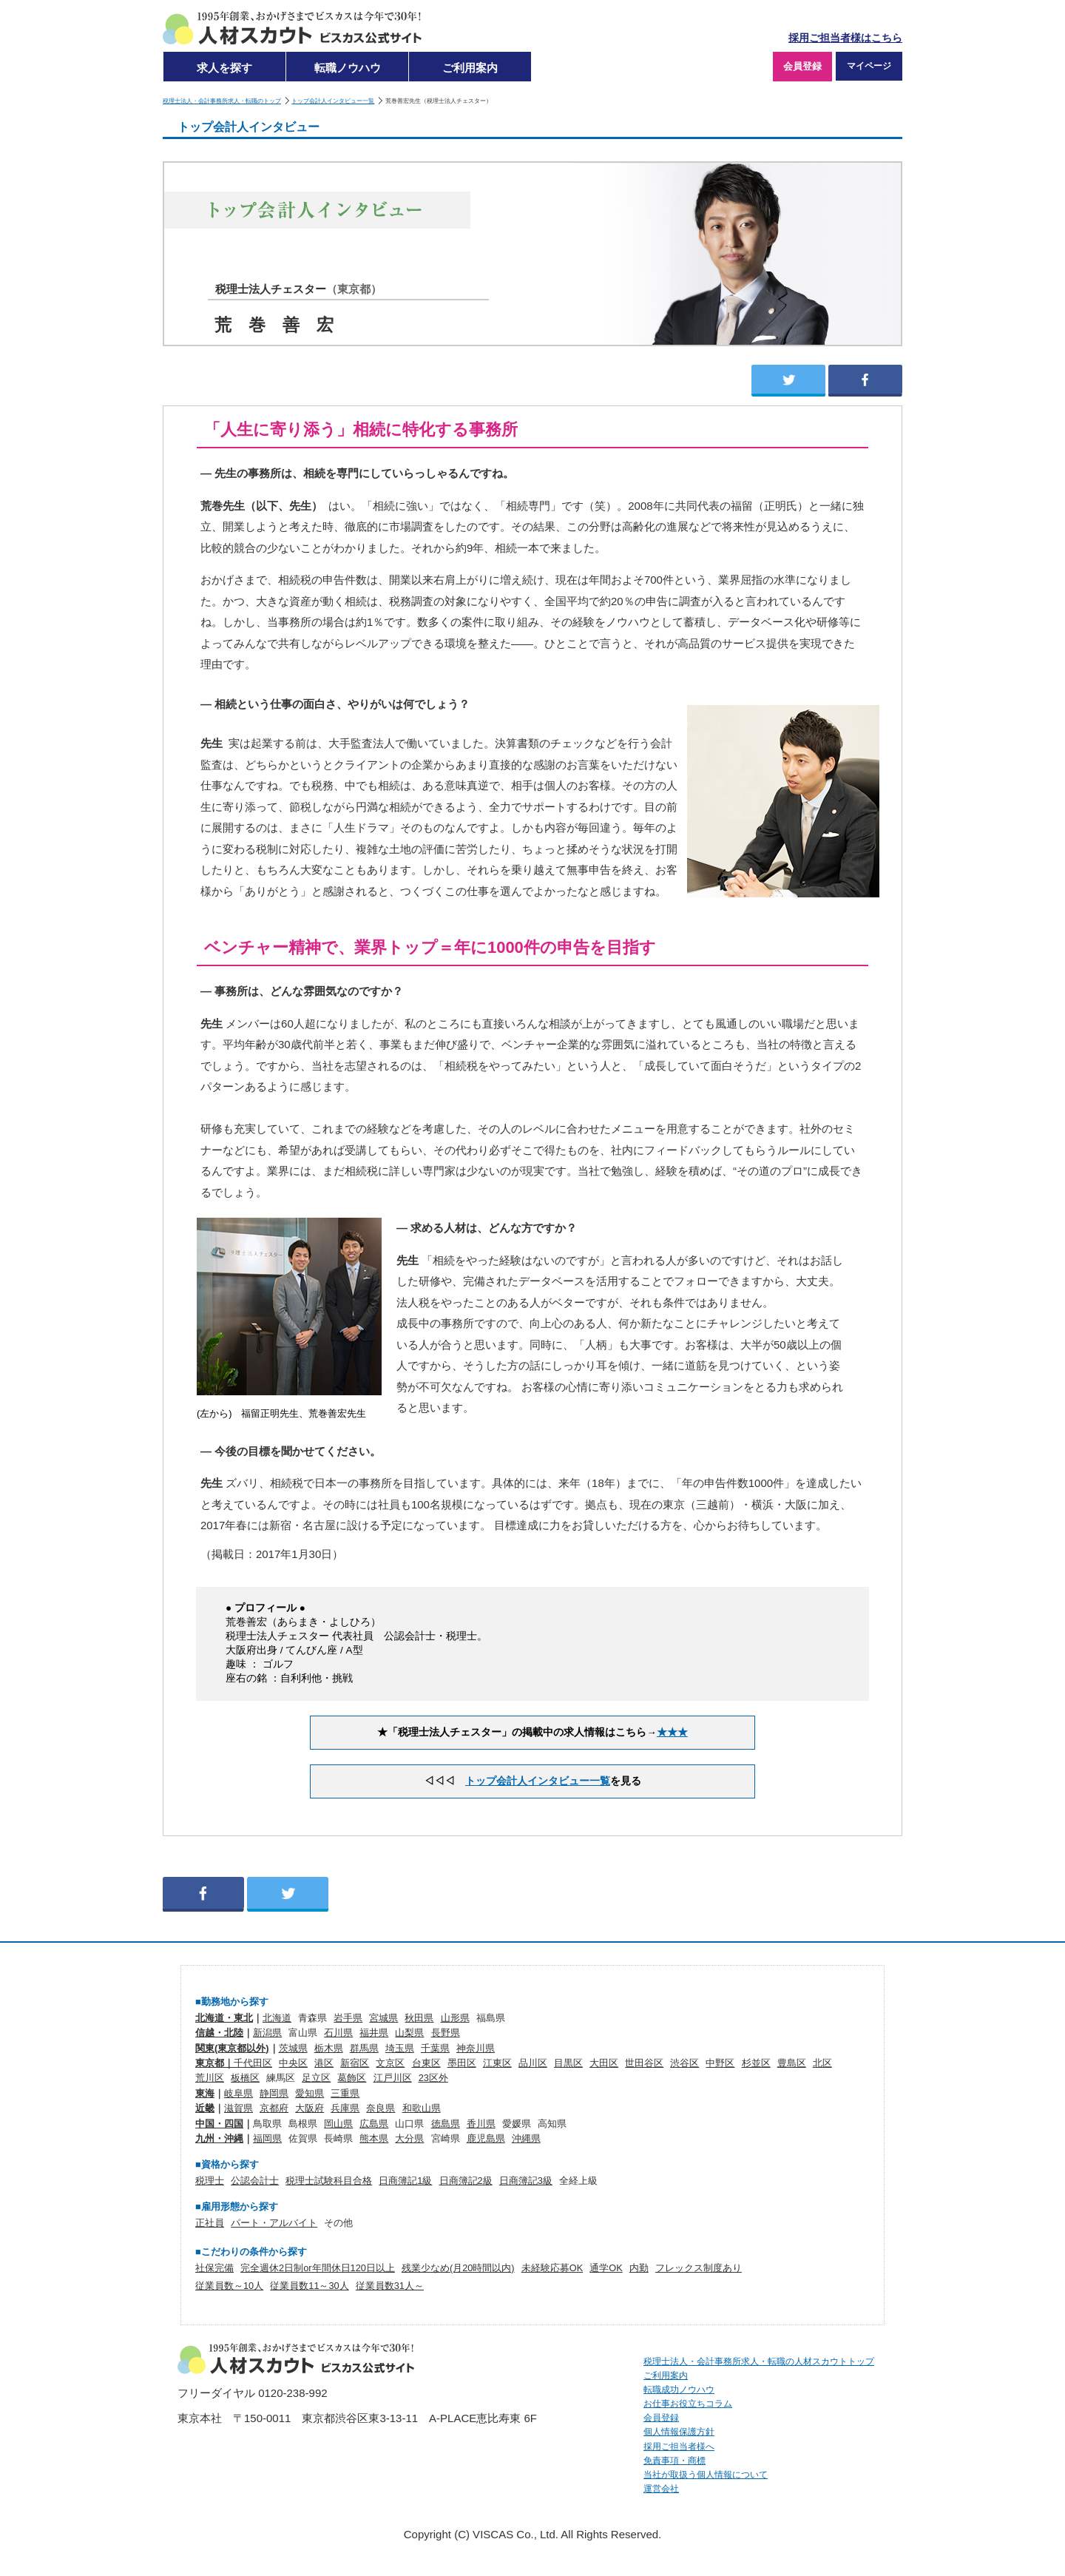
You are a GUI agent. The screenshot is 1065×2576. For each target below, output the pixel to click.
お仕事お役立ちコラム (687, 2403)
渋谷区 (684, 2062)
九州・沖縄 (219, 2138)
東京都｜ (214, 2062)
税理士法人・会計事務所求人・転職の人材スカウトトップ (758, 2361)
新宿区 (354, 2062)
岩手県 (348, 2017)
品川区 (532, 2062)
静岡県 (274, 2093)
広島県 (373, 2123)
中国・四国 (219, 2123)
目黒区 (568, 2062)
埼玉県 (399, 2048)
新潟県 (267, 2032)
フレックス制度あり (698, 2267)
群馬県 (364, 2048)
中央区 (293, 2062)
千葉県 (435, 2048)
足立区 (316, 2077)
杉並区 (756, 2062)
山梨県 (409, 2032)
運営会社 (661, 2489)
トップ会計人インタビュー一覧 (332, 100)
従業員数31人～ (390, 2285)
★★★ (672, 1732)
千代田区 (253, 2062)
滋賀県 (238, 2108)
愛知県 (309, 2093)
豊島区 (791, 2062)
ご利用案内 (470, 67)
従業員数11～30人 (309, 2285)
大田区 (603, 2062)
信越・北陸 (219, 2032)
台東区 (426, 2062)
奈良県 (380, 2108)
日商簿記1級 (405, 2180)
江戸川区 (392, 2077)
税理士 (209, 2180)
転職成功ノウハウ (678, 2389)
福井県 (373, 2032)
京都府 (274, 2108)
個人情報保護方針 (678, 2432)
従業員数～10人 (229, 2285)
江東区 (497, 2062)
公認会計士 (255, 2180)
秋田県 (419, 2017)
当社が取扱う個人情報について (705, 2474)
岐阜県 (238, 2093)
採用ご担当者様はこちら (845, 38)
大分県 (409, 2138)
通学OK (605, 2267)
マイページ (869, 66)
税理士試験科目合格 (328, 2180)
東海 (204, 2093)
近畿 (204, 2108)
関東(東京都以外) (232, 2048)
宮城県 (383, 2017)
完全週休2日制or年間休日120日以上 (317, 2267)
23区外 (433, 2077)
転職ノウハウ (347, 67)
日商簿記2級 (466, 2180)
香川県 (481, 2123)
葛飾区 (351, 2077)
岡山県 (338, 2123)
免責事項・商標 (674, 2460)
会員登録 (802, 66)
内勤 (639, 2267)
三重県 (345, 2093)
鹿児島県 (486, 2138)
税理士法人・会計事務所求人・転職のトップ (222, 100)
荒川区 (209, 2077)
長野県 (445, 2032)
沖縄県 (526, 2138)
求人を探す (224, 67)
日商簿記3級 (525, 2180)
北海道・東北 (224, 2017)
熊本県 (373, 2138)
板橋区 (245, 2077)
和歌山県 (421, 2108)
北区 (822, 2062)
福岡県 (267, 2138)
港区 (324, 2062)
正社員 (209, 2222)
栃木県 (328, 2048)
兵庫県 (345, 2108)
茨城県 (293, 2048)
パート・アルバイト (274, 2222)
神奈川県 (475, 2048)
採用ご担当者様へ (678, 2446)
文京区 (390, 2062)
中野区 (720, 2062)
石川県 (338, 2032)
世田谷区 (644, 2062)
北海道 (277, 2017)
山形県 (455, 2017)
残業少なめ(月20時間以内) (458, 2267)
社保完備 (214, 2267)
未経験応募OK (552, 2267)
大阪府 (309, 2108)
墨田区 (461, 2062)
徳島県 (445, 2123)
